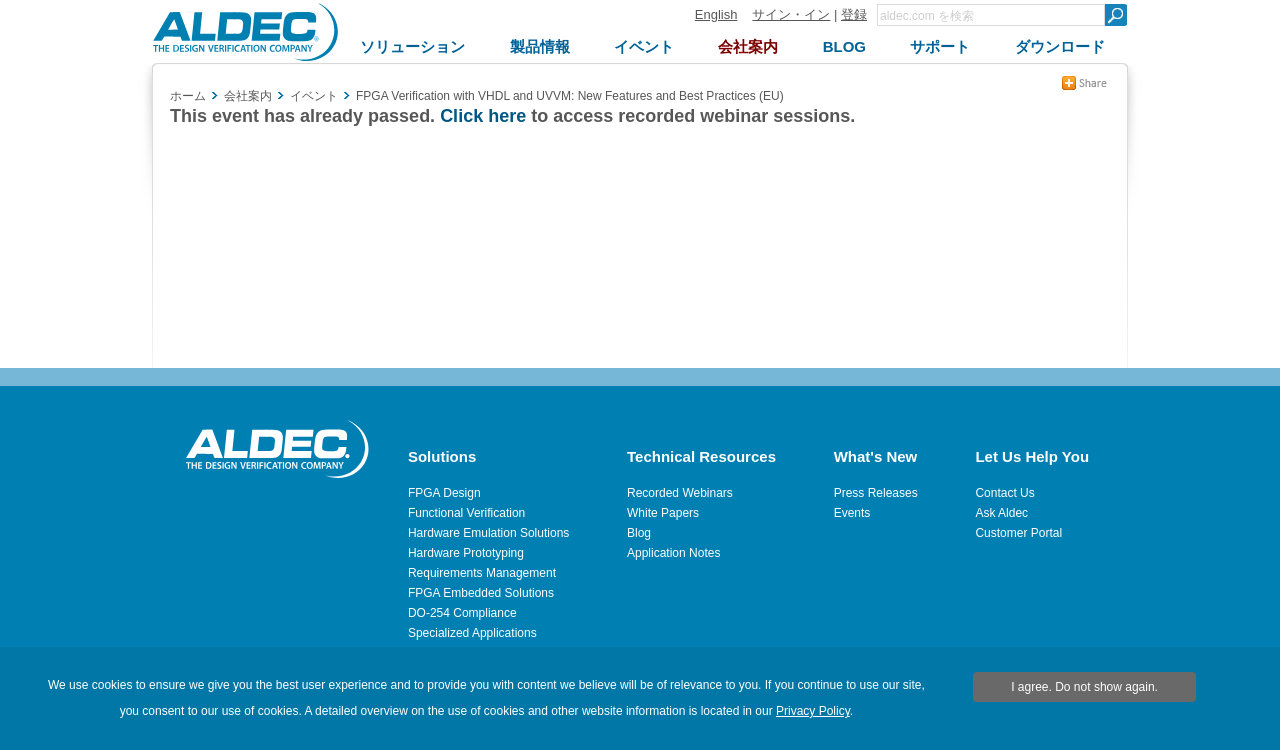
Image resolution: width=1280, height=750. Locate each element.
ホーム (188, 96)
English (716, 14)
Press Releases (876, 493)
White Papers (663, 513)
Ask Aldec (1001, 513)
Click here (483, 116)
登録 (854, 14)
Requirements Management (482, 573)
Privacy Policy (813, 711)
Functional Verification (466, 513)
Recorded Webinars (680, 493)
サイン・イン (791, 14)
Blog (639, 533)
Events (852, 513)
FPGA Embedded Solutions (481, 593)
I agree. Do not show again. (1084, 687)
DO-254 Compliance (462, 613)
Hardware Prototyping (466, 553)
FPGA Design (444, 493)
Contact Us (1004, 493)
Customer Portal (1018, 533)
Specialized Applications (472, 633)
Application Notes (673, 553)
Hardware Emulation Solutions (488, 533)
